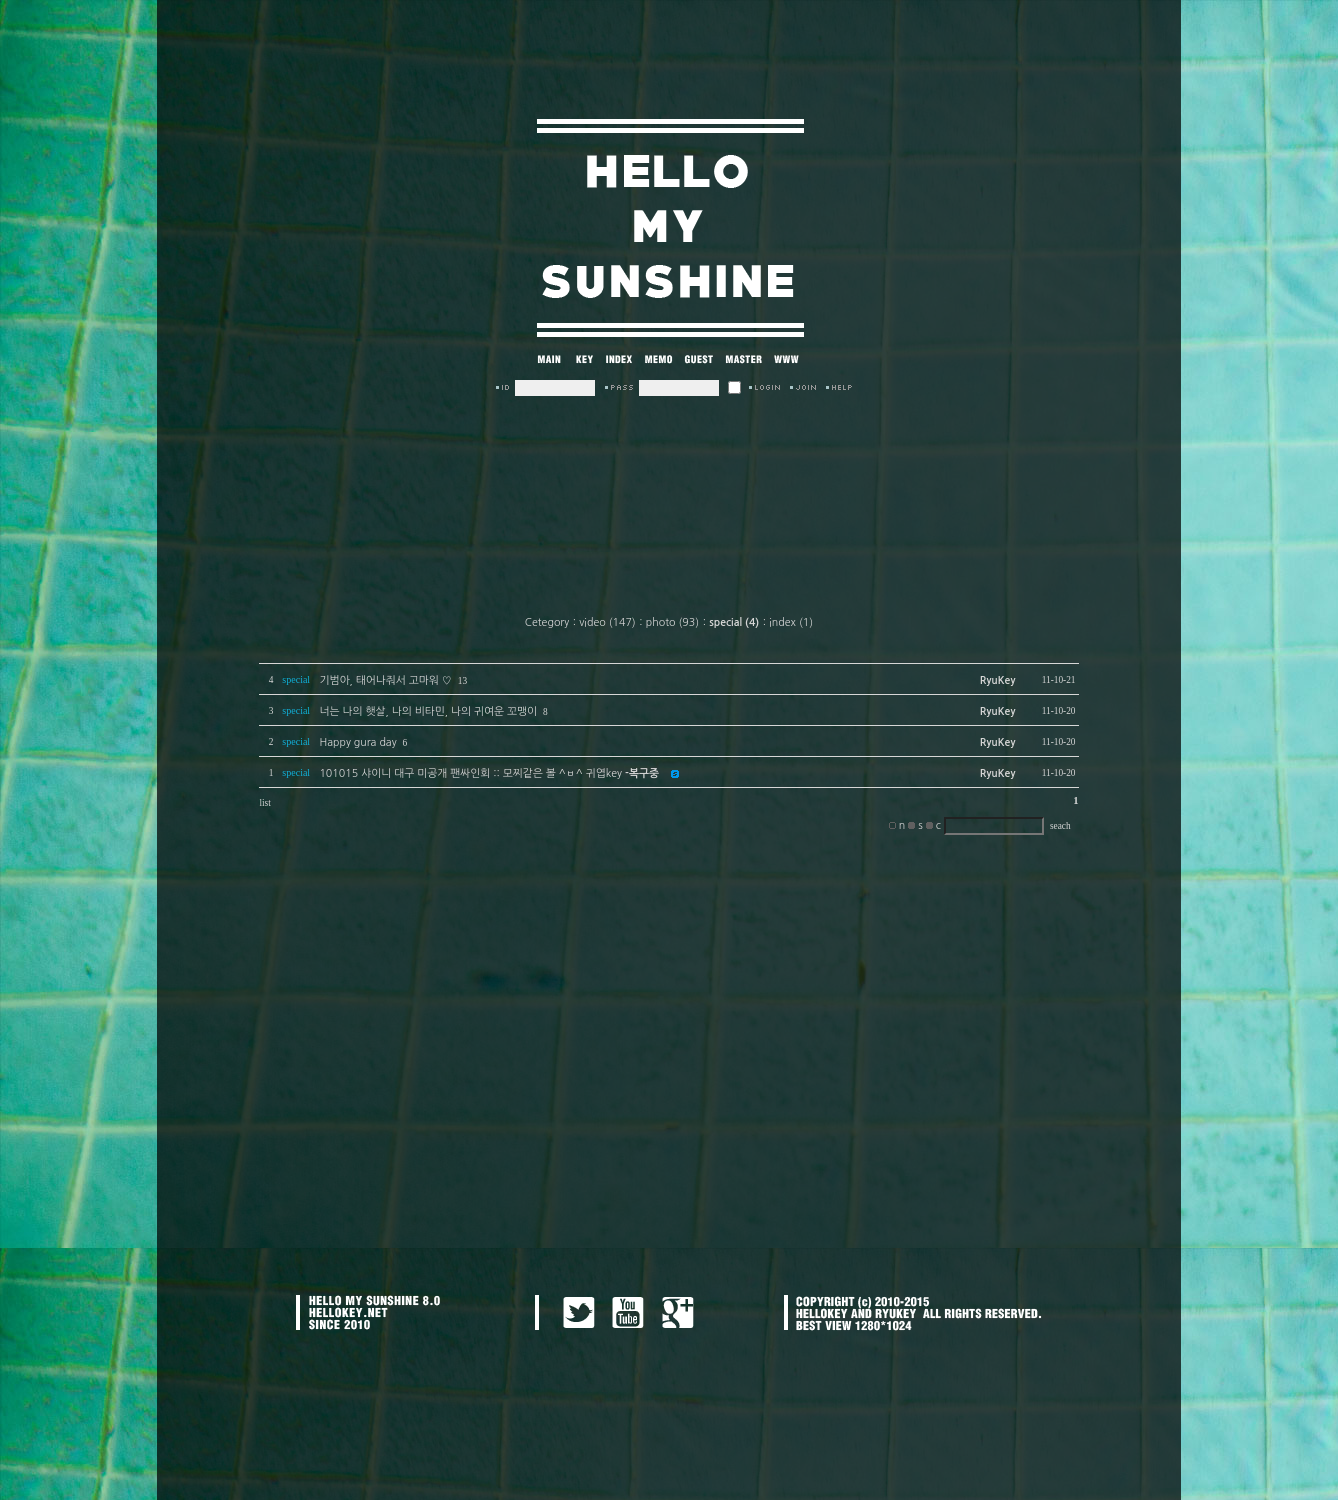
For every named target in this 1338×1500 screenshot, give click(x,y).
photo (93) (672, 622)
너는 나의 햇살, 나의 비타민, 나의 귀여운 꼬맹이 (428, 711)
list (264, 803)
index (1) (791, 622)
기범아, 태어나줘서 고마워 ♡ (385, 680)
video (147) (607, 622)
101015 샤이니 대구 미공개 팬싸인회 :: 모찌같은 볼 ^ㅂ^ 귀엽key (489, 773)
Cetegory (547, 622)
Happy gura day (357, 742)
